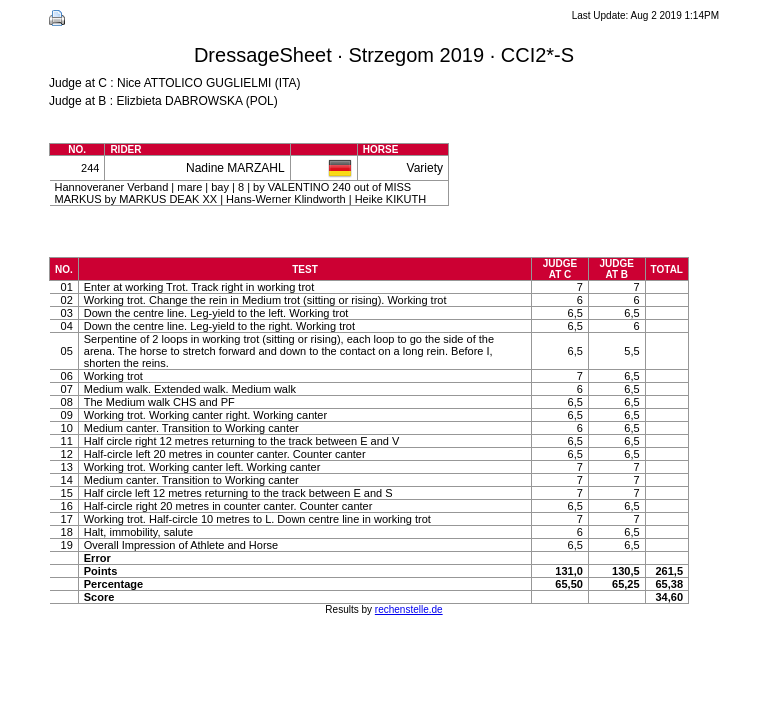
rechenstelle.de (409, 609)
